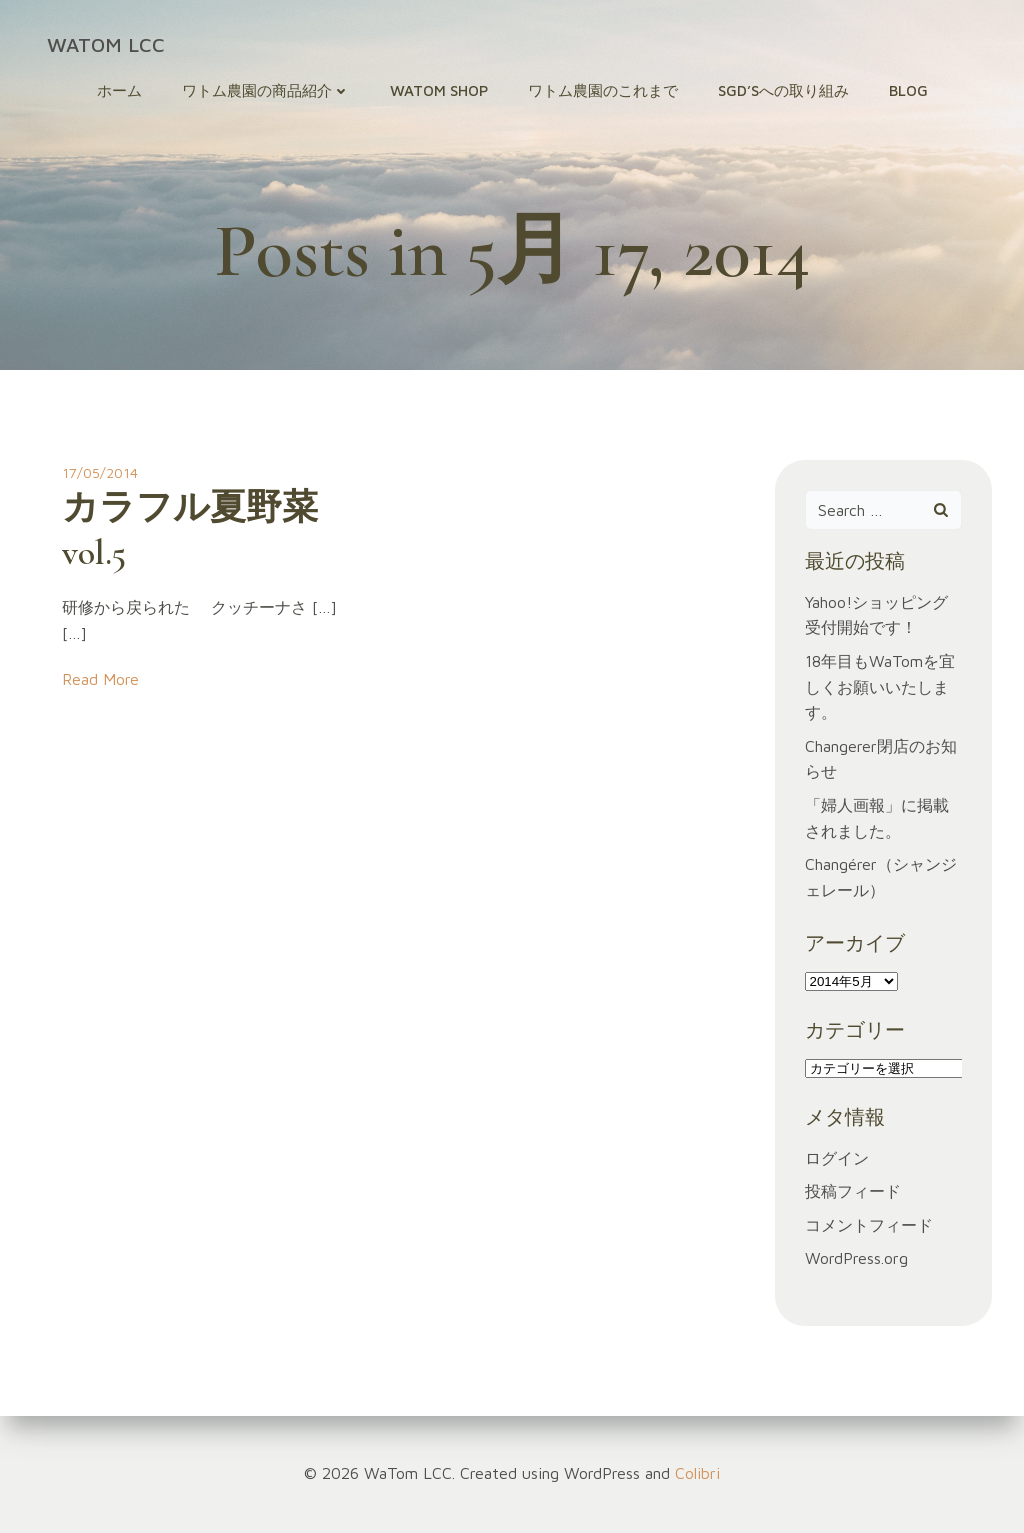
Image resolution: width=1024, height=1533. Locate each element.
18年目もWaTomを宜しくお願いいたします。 (880, 686)
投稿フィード (853, 1191)
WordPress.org (856, 1258)
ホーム (119, 90)
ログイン (837, 1158)
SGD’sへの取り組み (783, 90)
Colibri (697, 1473)
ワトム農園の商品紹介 (266, 90)
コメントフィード (869, 1225)
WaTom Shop (439, 90)
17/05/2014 (100, 472)
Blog (908, 90)
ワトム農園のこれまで (603, 90)
